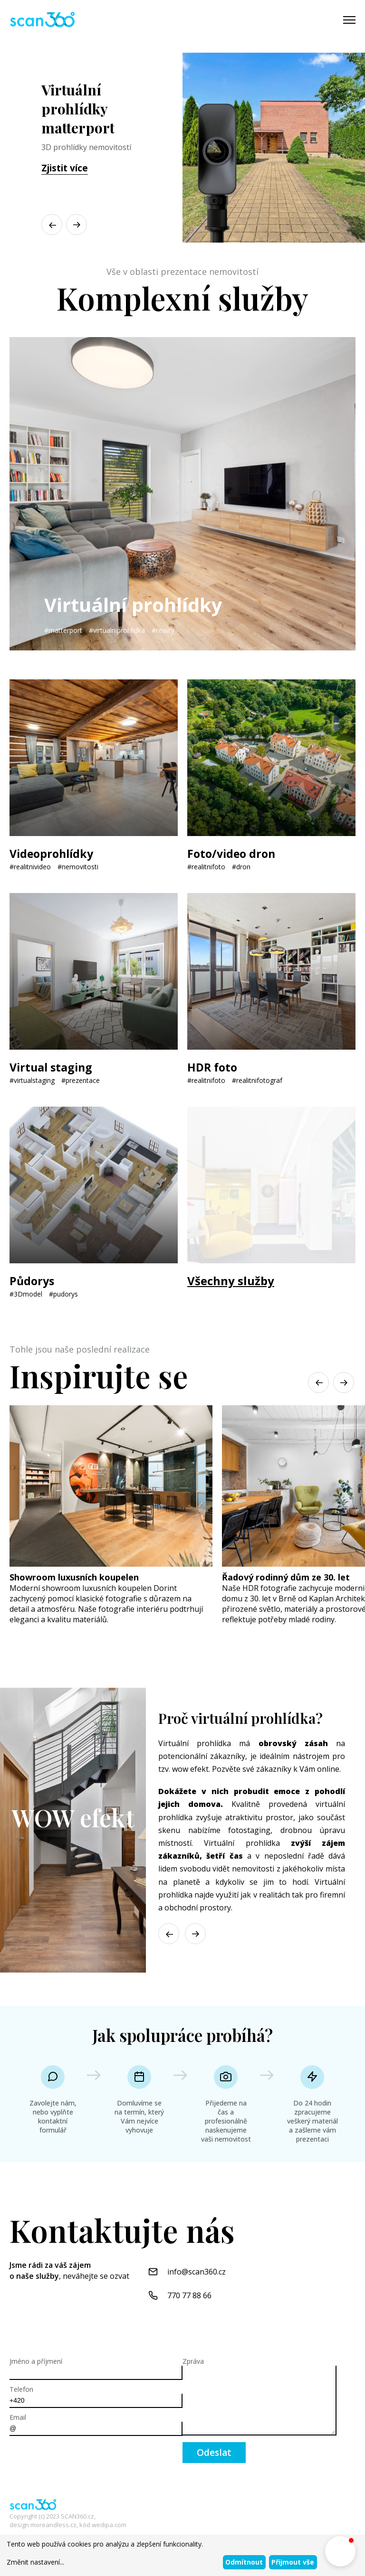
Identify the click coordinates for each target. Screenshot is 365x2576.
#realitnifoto (206, 866)
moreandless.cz (53, 2524)
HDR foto (213, 1067)
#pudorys (63, 1293)
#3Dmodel (26, 1293)
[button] (76, 224)
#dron (241, 866)
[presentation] (82, 2460)
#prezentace (80, 1080)
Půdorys (33, 1280)
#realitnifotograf (257, 1080)
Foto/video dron (233, 853)
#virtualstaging (32, 1080)
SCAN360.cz (77, 2516)
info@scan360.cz (196, 2271)
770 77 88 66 (189, 2295)
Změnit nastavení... (35, 2562)
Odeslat (214, 2452)
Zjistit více (64, 168)
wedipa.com (109, 2524)
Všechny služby (230, 1280)
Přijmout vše (292, 2562)
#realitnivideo (30, 866)
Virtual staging (53, 1067)
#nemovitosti (78, 866)
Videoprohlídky (53, 853)
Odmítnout (244, 2562)
